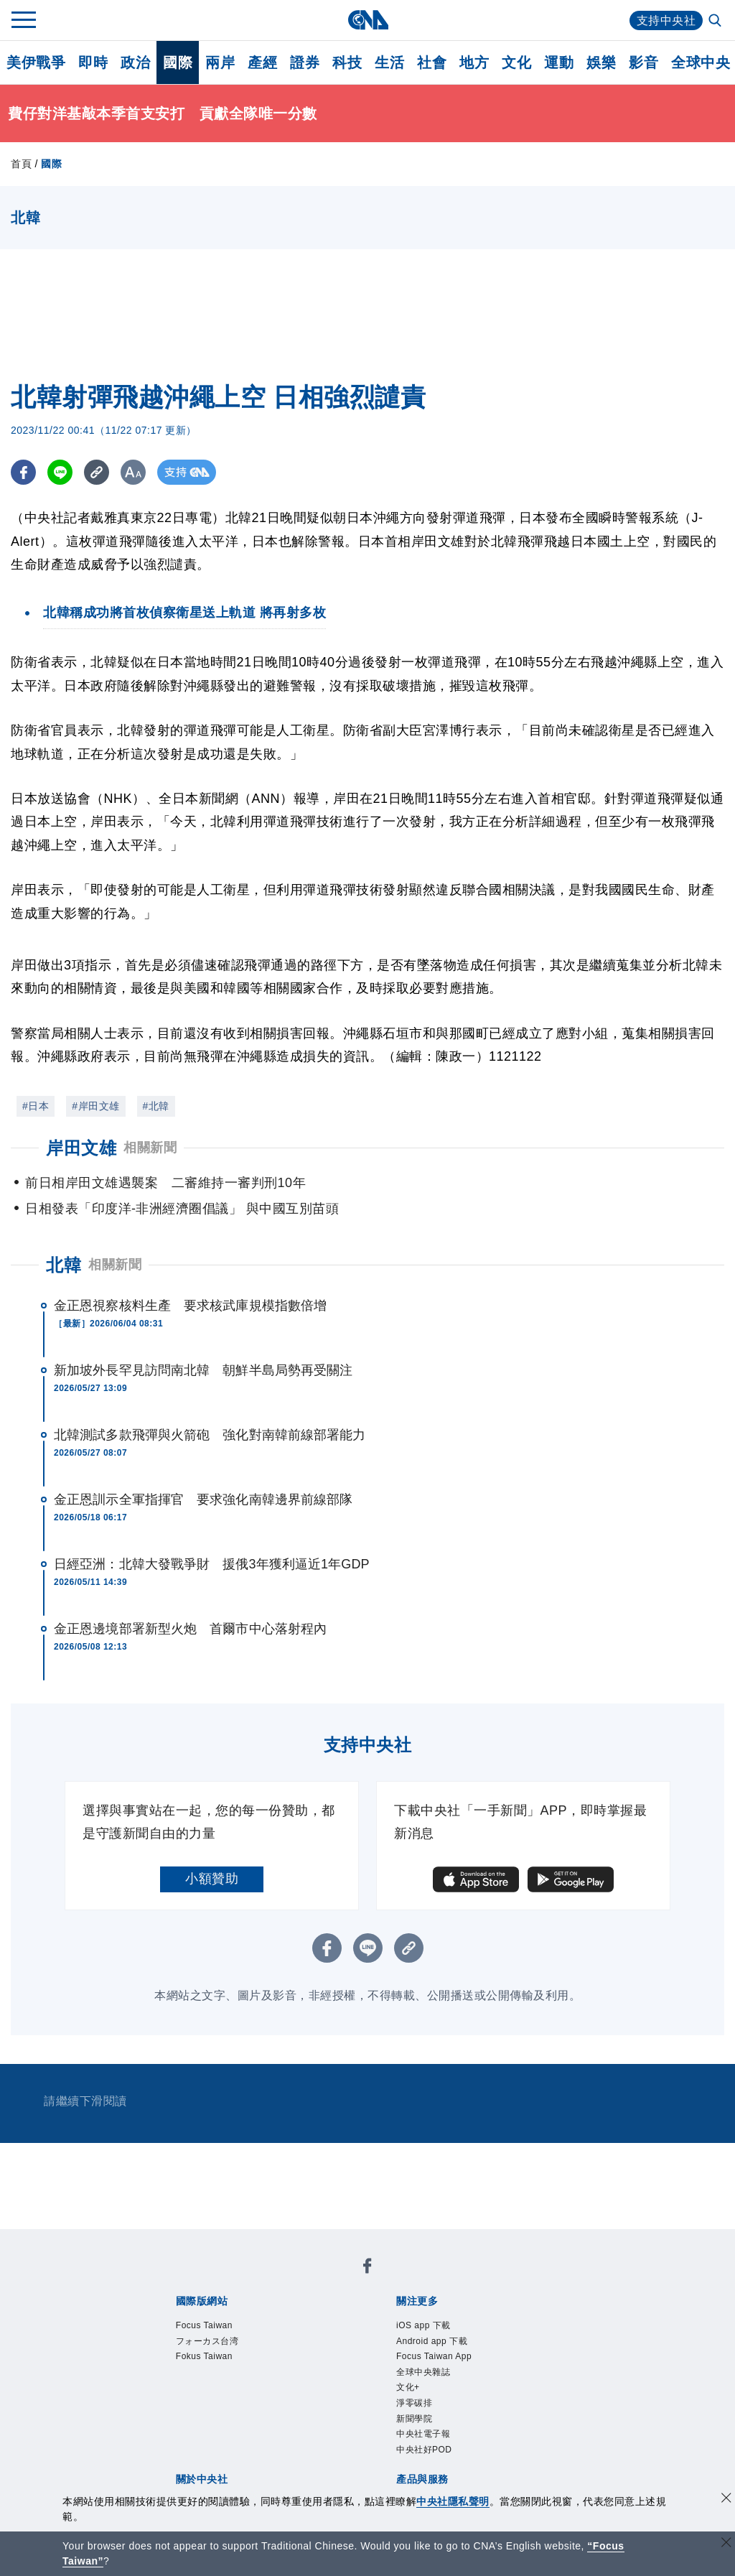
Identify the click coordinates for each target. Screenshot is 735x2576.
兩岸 (220, 62)
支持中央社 (666, 20)
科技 (347, 62)
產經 (262, 62)
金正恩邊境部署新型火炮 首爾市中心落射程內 (190, 1629)
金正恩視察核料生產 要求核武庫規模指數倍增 (190, 1305)
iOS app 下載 (423, 2325)
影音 (643, 62)
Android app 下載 (431, 2341)
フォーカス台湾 (207, 2341)
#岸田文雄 (95, 1106)
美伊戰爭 (35, 62)
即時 (93, 62)
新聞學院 (414, 2419)
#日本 (35, 1106)
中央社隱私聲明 (453, 2501)
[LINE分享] (59, 472)
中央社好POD (424, 2450)
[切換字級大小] (133, 472)
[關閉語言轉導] (726, 2544)
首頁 (21, 163)
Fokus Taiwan (204, 2356)
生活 (389, 62)
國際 (177, 62)
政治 (135, 62)
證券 (304, 62)
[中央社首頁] (368, 19)
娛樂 (601, 62)
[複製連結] (96, 472)
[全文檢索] (716, 21)
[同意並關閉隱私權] (726, 2499)
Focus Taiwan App (434, 2356)
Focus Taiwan (204, 2325)
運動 (559, 62)
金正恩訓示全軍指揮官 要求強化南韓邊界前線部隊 (203, 1499)
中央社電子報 (423, 2434)
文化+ (408, 2387)
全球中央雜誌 (423, 2372)
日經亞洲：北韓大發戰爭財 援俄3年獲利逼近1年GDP (212, 1564)
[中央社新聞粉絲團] (367, 2268)
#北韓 (156, 1106)
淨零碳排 (414, 2403)
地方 (474, 62)
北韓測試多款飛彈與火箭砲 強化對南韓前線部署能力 (209, 1435)
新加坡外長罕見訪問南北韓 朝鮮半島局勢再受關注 (203, 1370)
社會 (431, 62)
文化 (516, 62)
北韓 (63, 1265)
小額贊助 (211, 1878)
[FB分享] (23, 472)
